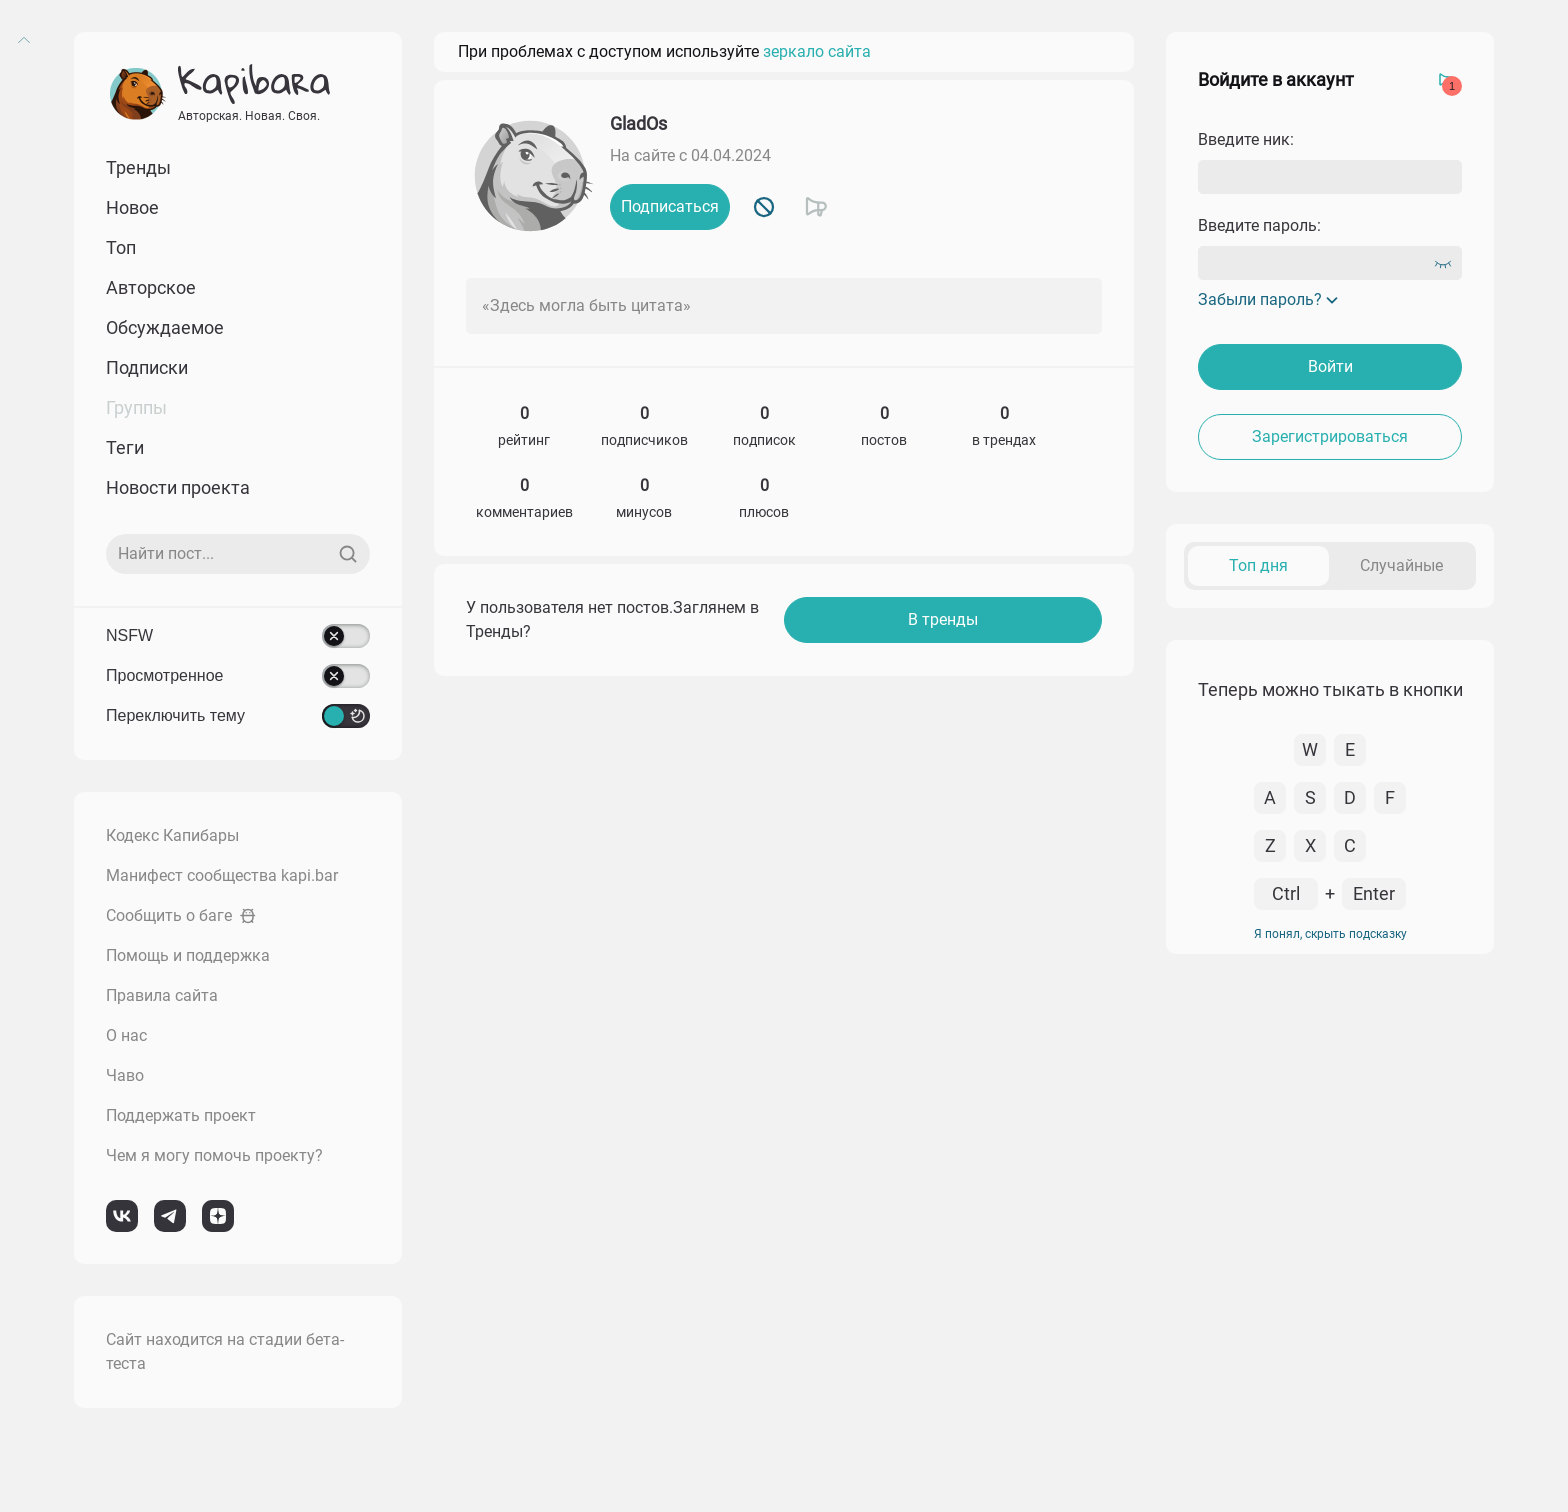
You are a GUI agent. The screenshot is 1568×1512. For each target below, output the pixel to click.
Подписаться (670, 206)
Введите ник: (1246, 139)
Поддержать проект (181, 1115)
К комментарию (1298, 716)
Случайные (1401, 565)
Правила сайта (162, 995)
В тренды (943, 619)
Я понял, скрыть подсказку (1330, 1428)
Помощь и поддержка (188, 955)
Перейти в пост (1416, 716)
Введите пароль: (1259, 225)
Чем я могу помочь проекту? (214, 1155)
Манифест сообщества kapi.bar (222, 875)
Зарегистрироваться (1330, 436)
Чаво (125, 1075)
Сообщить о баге (181, 915)
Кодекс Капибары (172, 835)
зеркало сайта (817, 51)
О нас (126, 1035)
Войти (1330, 366)
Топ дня (1258, 565)
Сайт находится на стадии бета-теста (225, 1351)
